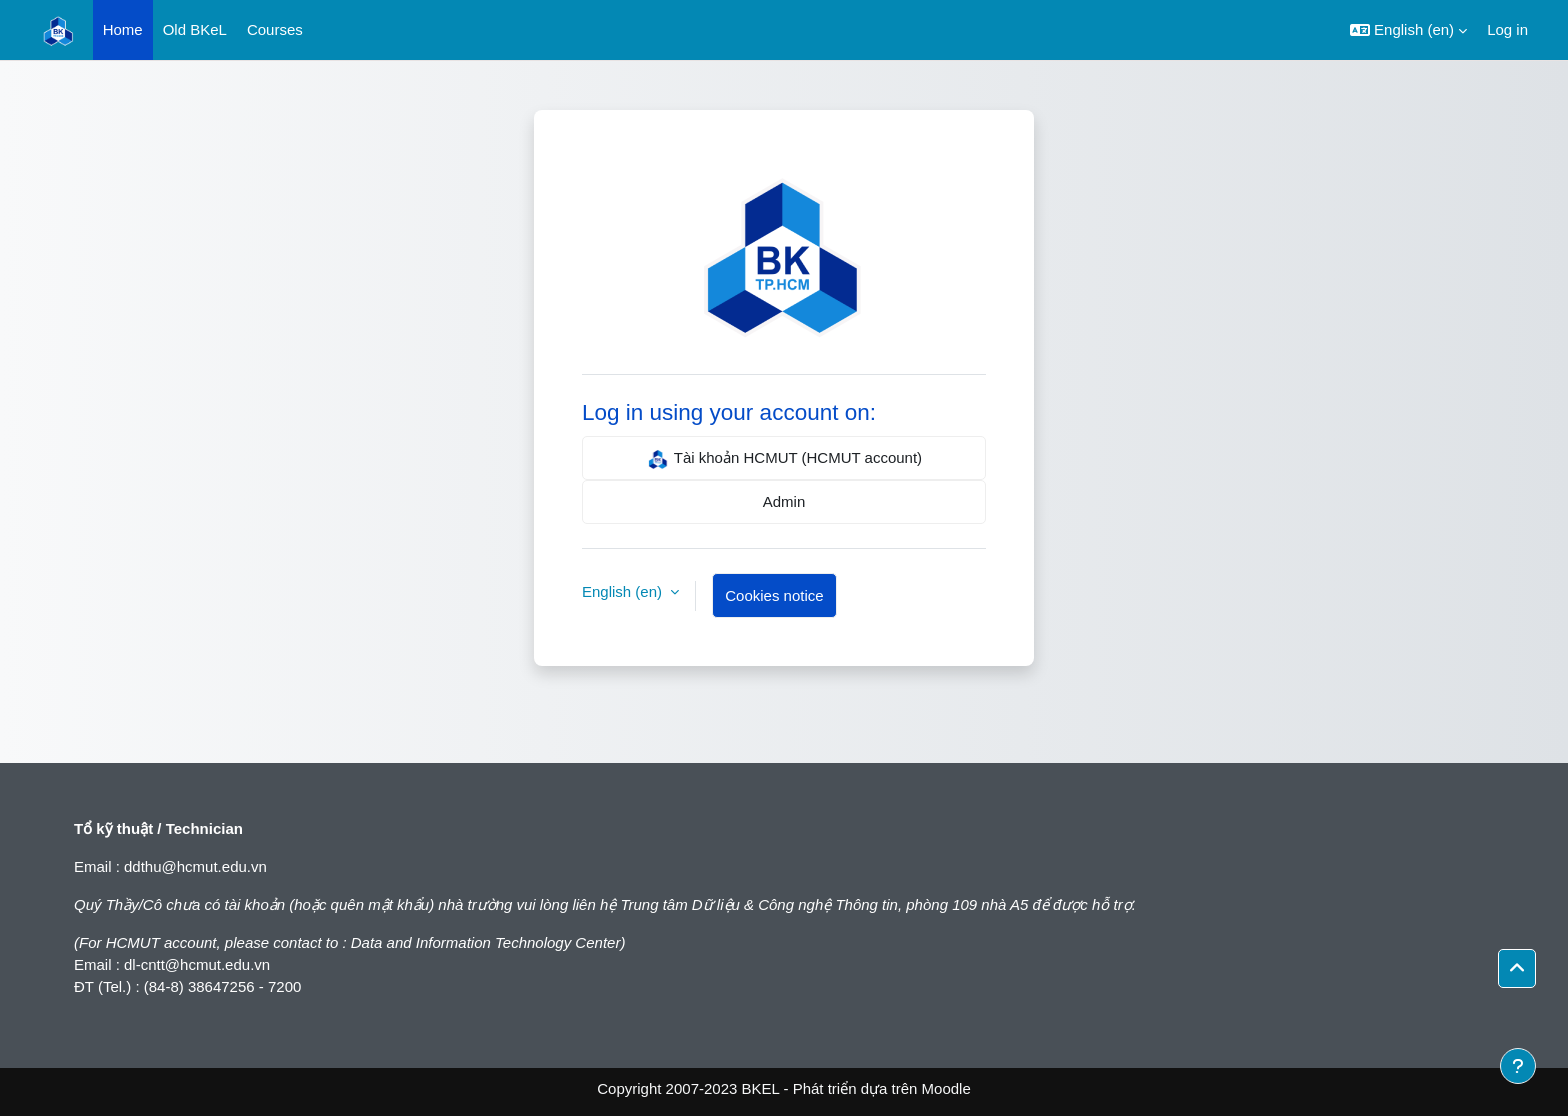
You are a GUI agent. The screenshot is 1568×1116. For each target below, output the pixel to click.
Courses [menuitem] (275, 29)
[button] (1408, 30)
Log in (1507, 29)
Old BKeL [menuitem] (195, 29)
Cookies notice (774, 595)
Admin (784, 501)
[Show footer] (1518, 1066)
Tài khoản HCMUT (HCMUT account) (784, 459)
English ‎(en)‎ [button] (624, 591)
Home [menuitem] (123, 29)
